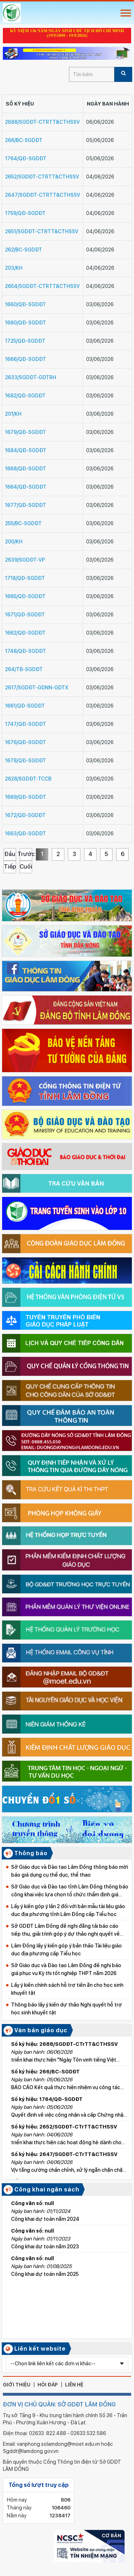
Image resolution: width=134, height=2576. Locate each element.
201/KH (13, 414)
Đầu (9, 854)
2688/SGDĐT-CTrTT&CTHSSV (42, 122)
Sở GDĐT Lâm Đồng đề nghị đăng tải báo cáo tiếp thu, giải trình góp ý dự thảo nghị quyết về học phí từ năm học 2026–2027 (65, 1930)
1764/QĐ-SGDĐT (25, 158)
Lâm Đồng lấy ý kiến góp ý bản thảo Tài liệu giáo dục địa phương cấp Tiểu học (66, 1949)
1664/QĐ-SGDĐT (25, 487)
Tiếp (10, 866)
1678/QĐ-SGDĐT (25, 760)
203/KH (14, 268)
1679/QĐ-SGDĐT (25, 432)
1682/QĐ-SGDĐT (25, 396)
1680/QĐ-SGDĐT (25, 323)
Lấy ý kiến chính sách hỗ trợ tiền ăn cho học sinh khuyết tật (67, 1989)
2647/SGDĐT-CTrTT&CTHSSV (42, 195)
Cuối (26, 866)
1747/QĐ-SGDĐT (25, 724)
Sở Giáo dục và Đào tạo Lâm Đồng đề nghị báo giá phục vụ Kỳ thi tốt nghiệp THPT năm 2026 (66, 1969)
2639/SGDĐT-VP (25, 560)
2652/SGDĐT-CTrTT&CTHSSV (42, 177)
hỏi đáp (48, 2384)
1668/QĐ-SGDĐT (25, 468)
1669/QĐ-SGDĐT (25, 797)
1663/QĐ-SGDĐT (25, 833)
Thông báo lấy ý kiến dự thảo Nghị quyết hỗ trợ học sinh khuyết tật (66, 2008)
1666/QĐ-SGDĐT (25, 359)
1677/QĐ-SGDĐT (25, 505)
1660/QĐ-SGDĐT (25, 304)
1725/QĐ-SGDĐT (25, 341)
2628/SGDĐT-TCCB (28, 779)
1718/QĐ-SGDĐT (25, 578)
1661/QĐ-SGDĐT (25, 706)
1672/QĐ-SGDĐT (25, 815)
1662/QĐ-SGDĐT (25, 633)
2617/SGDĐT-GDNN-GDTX (36, 687)
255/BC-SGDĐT (23, 523)
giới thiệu (16, 2384)
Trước (26, 854)
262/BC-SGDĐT (23, 250)
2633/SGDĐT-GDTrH (30, 377)
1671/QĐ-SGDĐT (25, 614)
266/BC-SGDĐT (24, 140)
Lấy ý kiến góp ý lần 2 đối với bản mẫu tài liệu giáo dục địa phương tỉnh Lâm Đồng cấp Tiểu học (68, 1910)
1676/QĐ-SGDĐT (25, 742)
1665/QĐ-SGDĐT (25, 596)
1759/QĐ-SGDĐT (25, 213)
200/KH (14, 541)
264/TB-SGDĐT (24, 669)
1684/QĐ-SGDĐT (25, 450)
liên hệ (74, 2384)
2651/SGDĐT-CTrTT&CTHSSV (41, 231)
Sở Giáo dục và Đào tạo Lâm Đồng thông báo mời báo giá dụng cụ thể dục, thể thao (69, 1871)
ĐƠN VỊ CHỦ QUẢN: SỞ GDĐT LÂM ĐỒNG (59, 2404)
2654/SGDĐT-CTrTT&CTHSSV (42, 286)
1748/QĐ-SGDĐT (25, 651)
